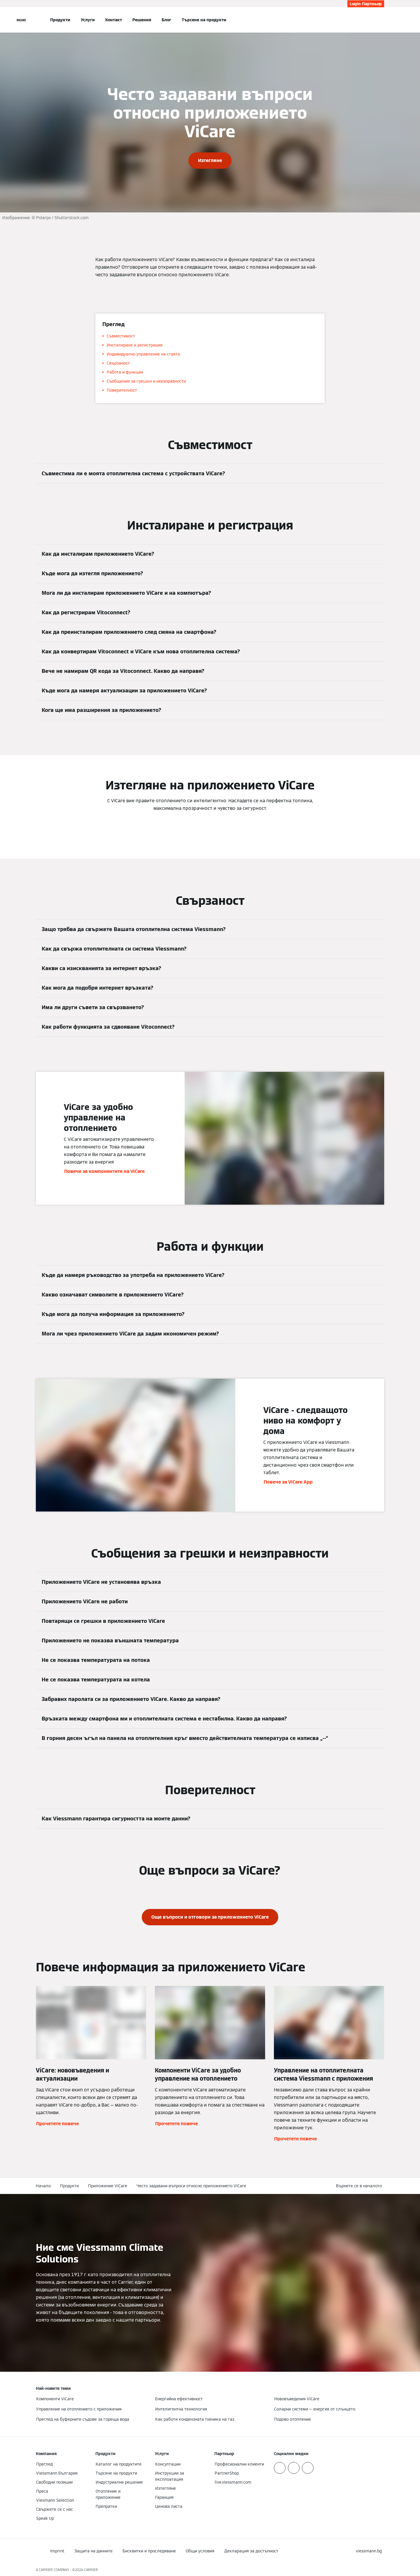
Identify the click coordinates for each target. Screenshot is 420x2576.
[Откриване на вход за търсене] (381, 20)
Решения (141, 19)
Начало (43, 2185)
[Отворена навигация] (21, 20)
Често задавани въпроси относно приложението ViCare (191, 2185)
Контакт (113, 19)
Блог (166, 19)
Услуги (88, 19)
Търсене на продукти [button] (204, 19)
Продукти (60, 19)
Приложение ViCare (107, 2185)
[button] (360, 2186)
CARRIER (91, 2570)
